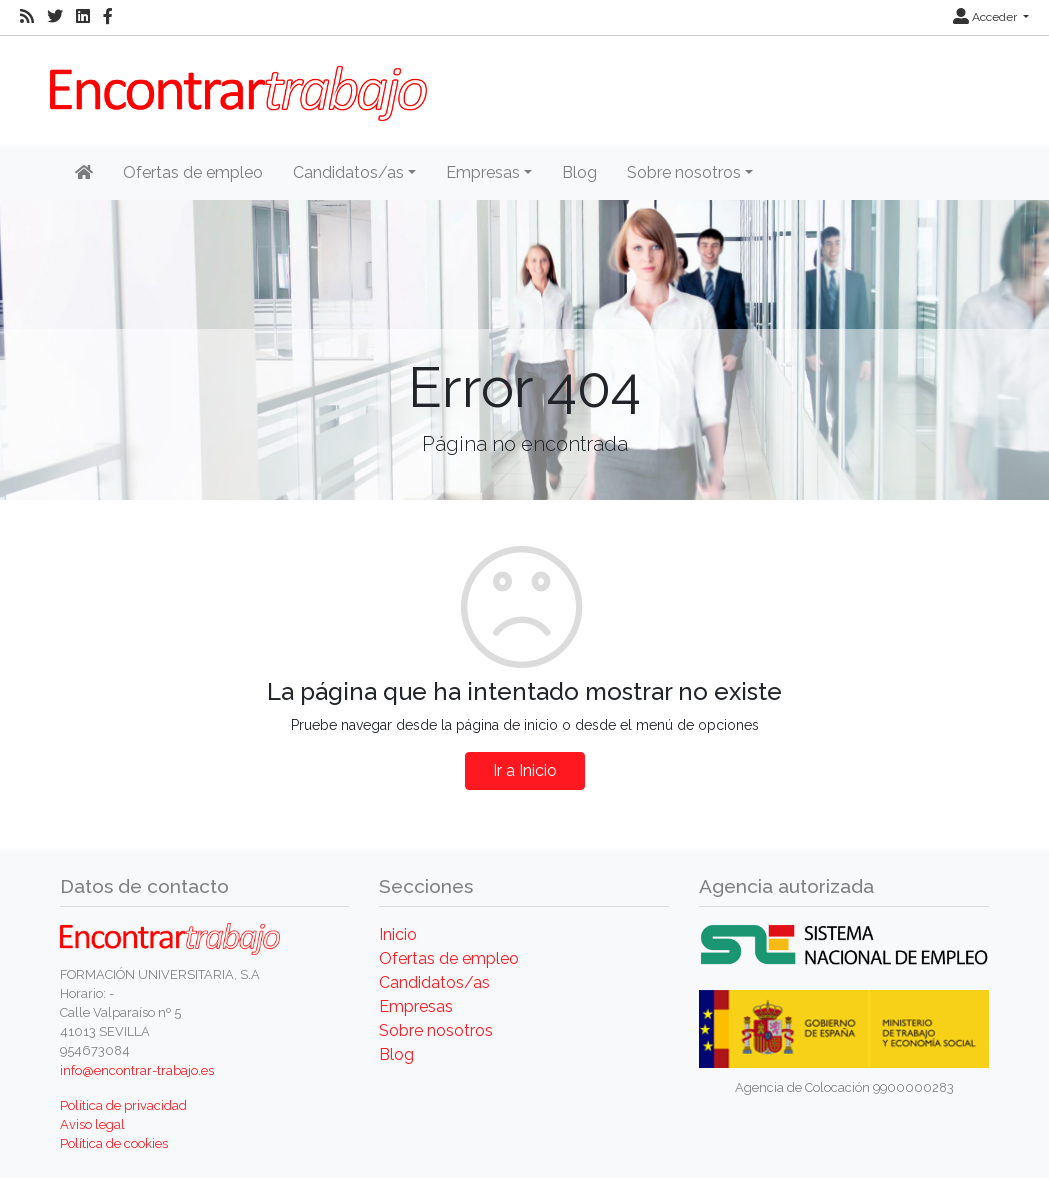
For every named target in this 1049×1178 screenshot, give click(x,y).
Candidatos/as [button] (348, 172)
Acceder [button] (986, 17)
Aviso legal (92, 1124)
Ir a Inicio (525, 770)
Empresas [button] (483, 172)
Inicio (398, 934)
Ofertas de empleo (193, 172)
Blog (579, 172)
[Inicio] (84, 173)
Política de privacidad (123, 1105)
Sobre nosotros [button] (684, 172)
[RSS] (27, 17)
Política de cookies (114, 1143)
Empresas (416, 1006)
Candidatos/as (434, 982)
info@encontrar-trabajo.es (137, 1070)
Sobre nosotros (436, 1030)
